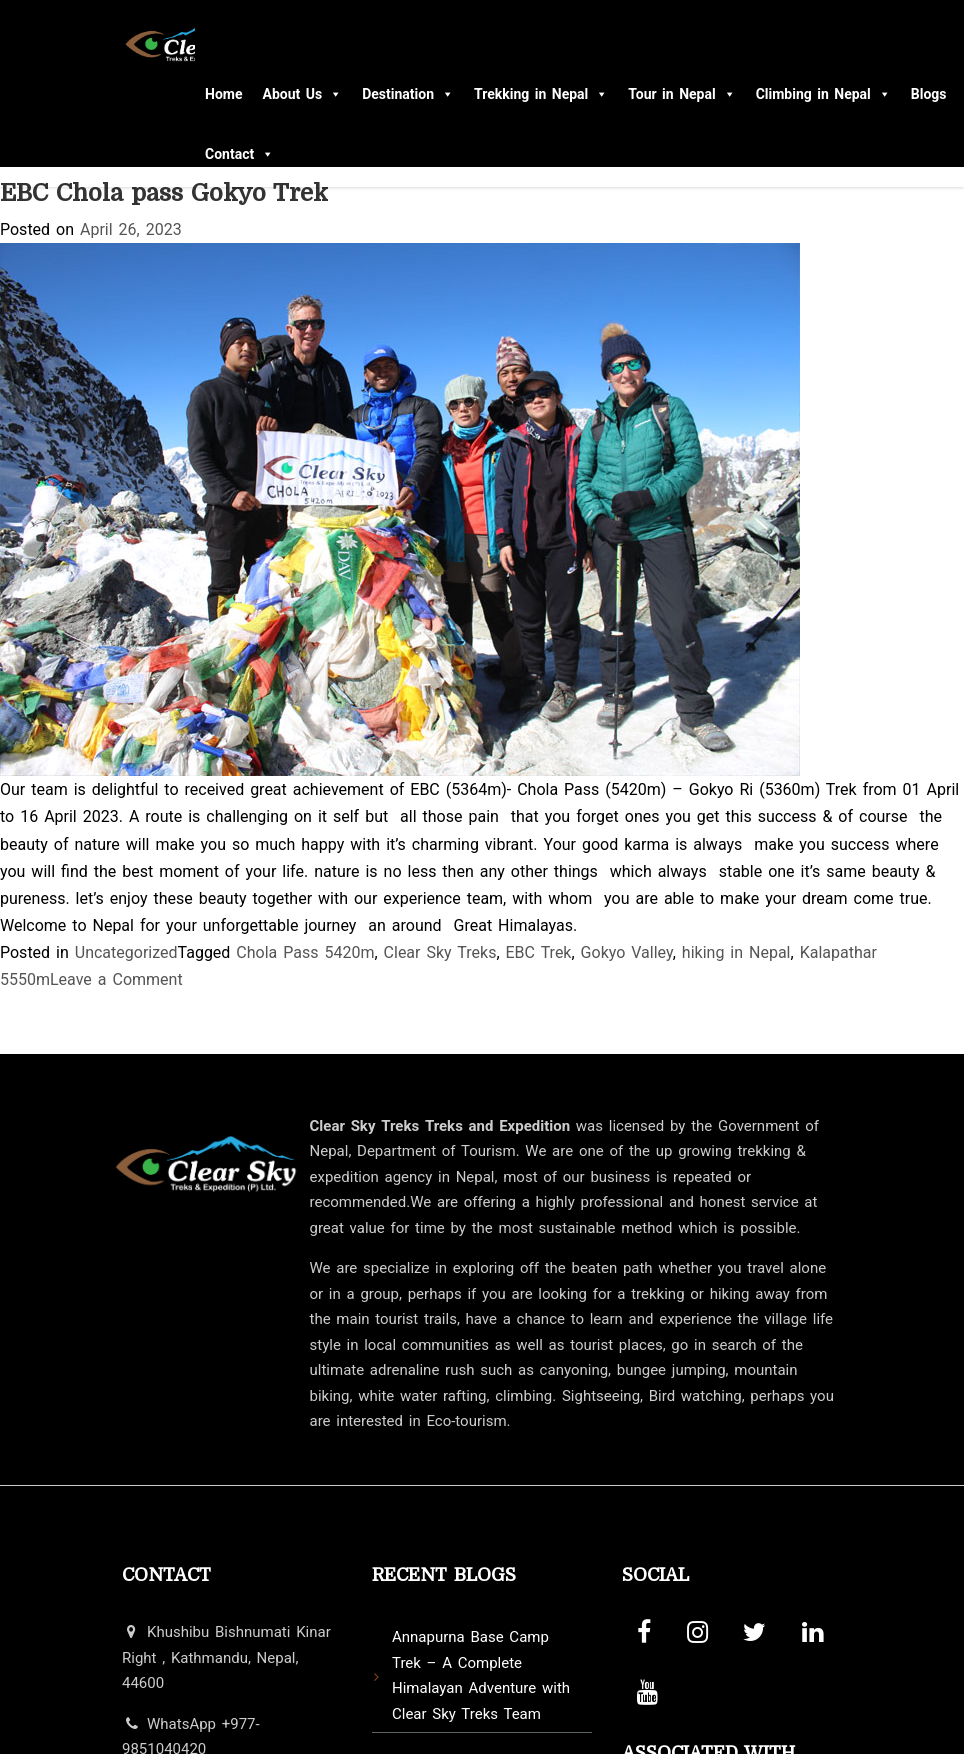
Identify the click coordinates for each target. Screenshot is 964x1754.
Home (223, 94)
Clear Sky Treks (440, 952)
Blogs (929, 94)
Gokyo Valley (627, 952)
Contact (239, 154)
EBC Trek (539, 952)
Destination (408, 94)
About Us (302, 94)
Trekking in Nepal (541, 94)
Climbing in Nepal (823, 94)
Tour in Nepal (681, 94)
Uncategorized (126, 952)
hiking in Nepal (736, 952)
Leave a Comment (116, 979)
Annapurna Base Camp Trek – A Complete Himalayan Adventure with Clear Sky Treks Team (481, 1675)
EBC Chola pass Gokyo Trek (164, 193)
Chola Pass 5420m (305, 952)
